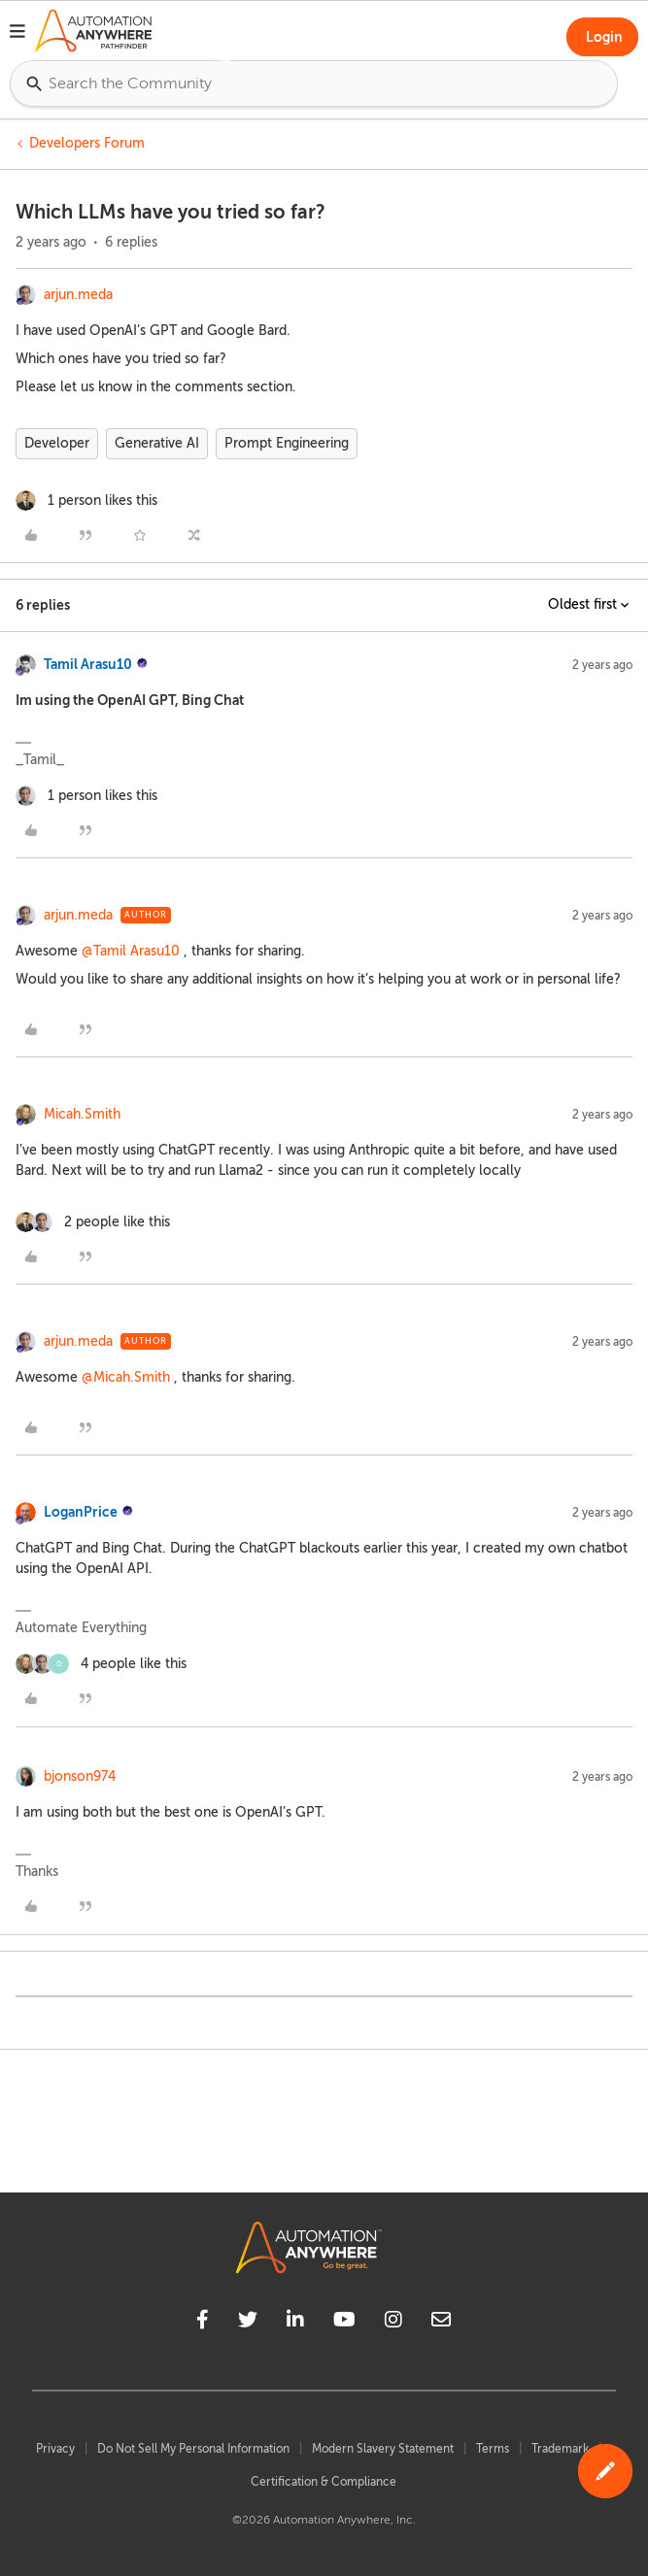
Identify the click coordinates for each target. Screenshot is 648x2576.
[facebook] (202, 2322)
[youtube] (344, 2322)
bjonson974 (80, 1776)
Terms (492, 2449)
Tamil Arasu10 (88, 664)
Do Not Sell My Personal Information (193, 2449)
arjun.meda (78, 294)
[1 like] (86, 500)
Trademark (560, 2449)
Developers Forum (87, 143)
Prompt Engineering (286, 443)
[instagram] (393, 2322)
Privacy (55, 2449)
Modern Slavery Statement (383, 2449)
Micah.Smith (82, 1114)
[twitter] (247, 2322)
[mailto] (441, 2322)
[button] (17, 34)
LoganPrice (81, 1512)
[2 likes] (93, 1222)
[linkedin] (295, 2322)
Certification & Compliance (323, 2482)
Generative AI (157, 443)
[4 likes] (101, 1664)
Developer (56, 443)
